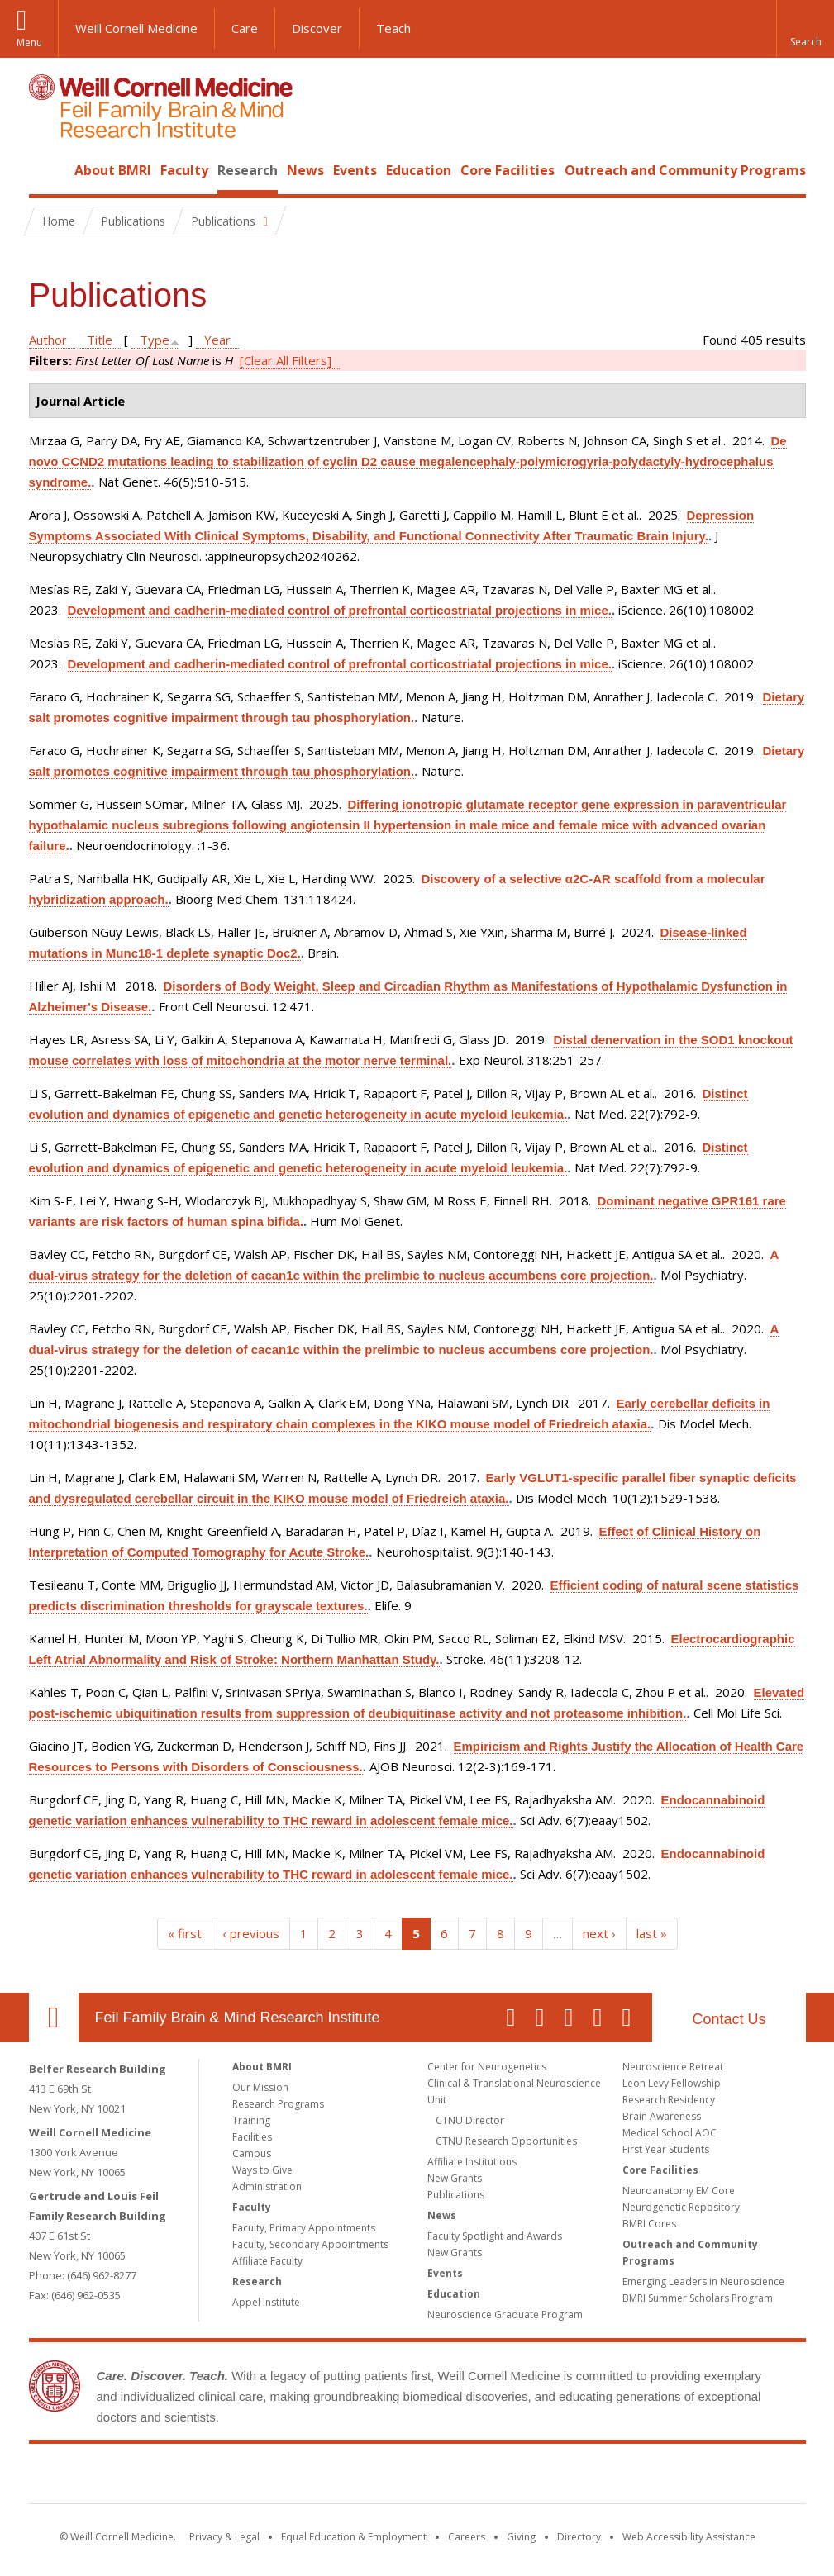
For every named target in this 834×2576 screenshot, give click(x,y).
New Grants (454, 2178)
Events (355, 170)
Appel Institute (266, 2302)
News (305, 170)
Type (154, 339)
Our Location (54, 2017)
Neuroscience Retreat (672, 2067)
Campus (251, 2153)
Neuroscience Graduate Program (505, 2314)
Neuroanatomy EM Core (678, 2191)
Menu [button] (29, 43)
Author (48, 339)
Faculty (184, 170)
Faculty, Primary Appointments (303, 2228)
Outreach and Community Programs (685, 170)
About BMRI (112, 170)
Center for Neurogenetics (486, 2067)
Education (418, 170)
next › (599, 1933)
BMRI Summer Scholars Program (697, 2298)
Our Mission (260, 2087)
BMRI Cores (649, 2224)
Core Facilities (507, 170)
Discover (317, 28)
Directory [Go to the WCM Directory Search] (579, 2537)
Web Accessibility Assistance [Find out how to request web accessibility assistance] (688, 2537)
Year (217, 339)
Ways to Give (262, 2170)
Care (244, 28)
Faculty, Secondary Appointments (310, 2244)
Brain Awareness (661, 2116)
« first (185, 1933)
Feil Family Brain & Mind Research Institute (237, 2017)
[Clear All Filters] (285, 360)
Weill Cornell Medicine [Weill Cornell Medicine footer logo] (296, 2477)
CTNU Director (470, 2120)
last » (651, 1933)
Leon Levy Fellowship (671, 2083)
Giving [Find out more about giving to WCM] (521, 2537)
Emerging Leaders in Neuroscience (703, 2281)
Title (99, 339)
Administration (267, 2186)
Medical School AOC (669, 2133)
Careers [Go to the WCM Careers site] (466, 2537)
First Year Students (665, 2149)
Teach (393, 28)
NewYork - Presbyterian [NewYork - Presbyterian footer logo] (555, 2477)
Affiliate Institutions (472, 2162)
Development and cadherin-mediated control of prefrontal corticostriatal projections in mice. (340, 610)
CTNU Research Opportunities (506, 2141)
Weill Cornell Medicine (136, 28)
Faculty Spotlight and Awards (494, 2236)
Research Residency (668, 2100)
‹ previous (250, 1933)
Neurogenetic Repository (681, 2207)
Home (47, 170)
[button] (805, 29)
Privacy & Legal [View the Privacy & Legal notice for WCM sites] (224, 2537)
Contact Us (728, 2019)
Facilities (252, 2137)
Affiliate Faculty (267, 2261)
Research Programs (278, 2104)
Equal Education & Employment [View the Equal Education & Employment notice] (354, 2537)
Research (247, 170)
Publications (455, 2195)
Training (251, 2120)
